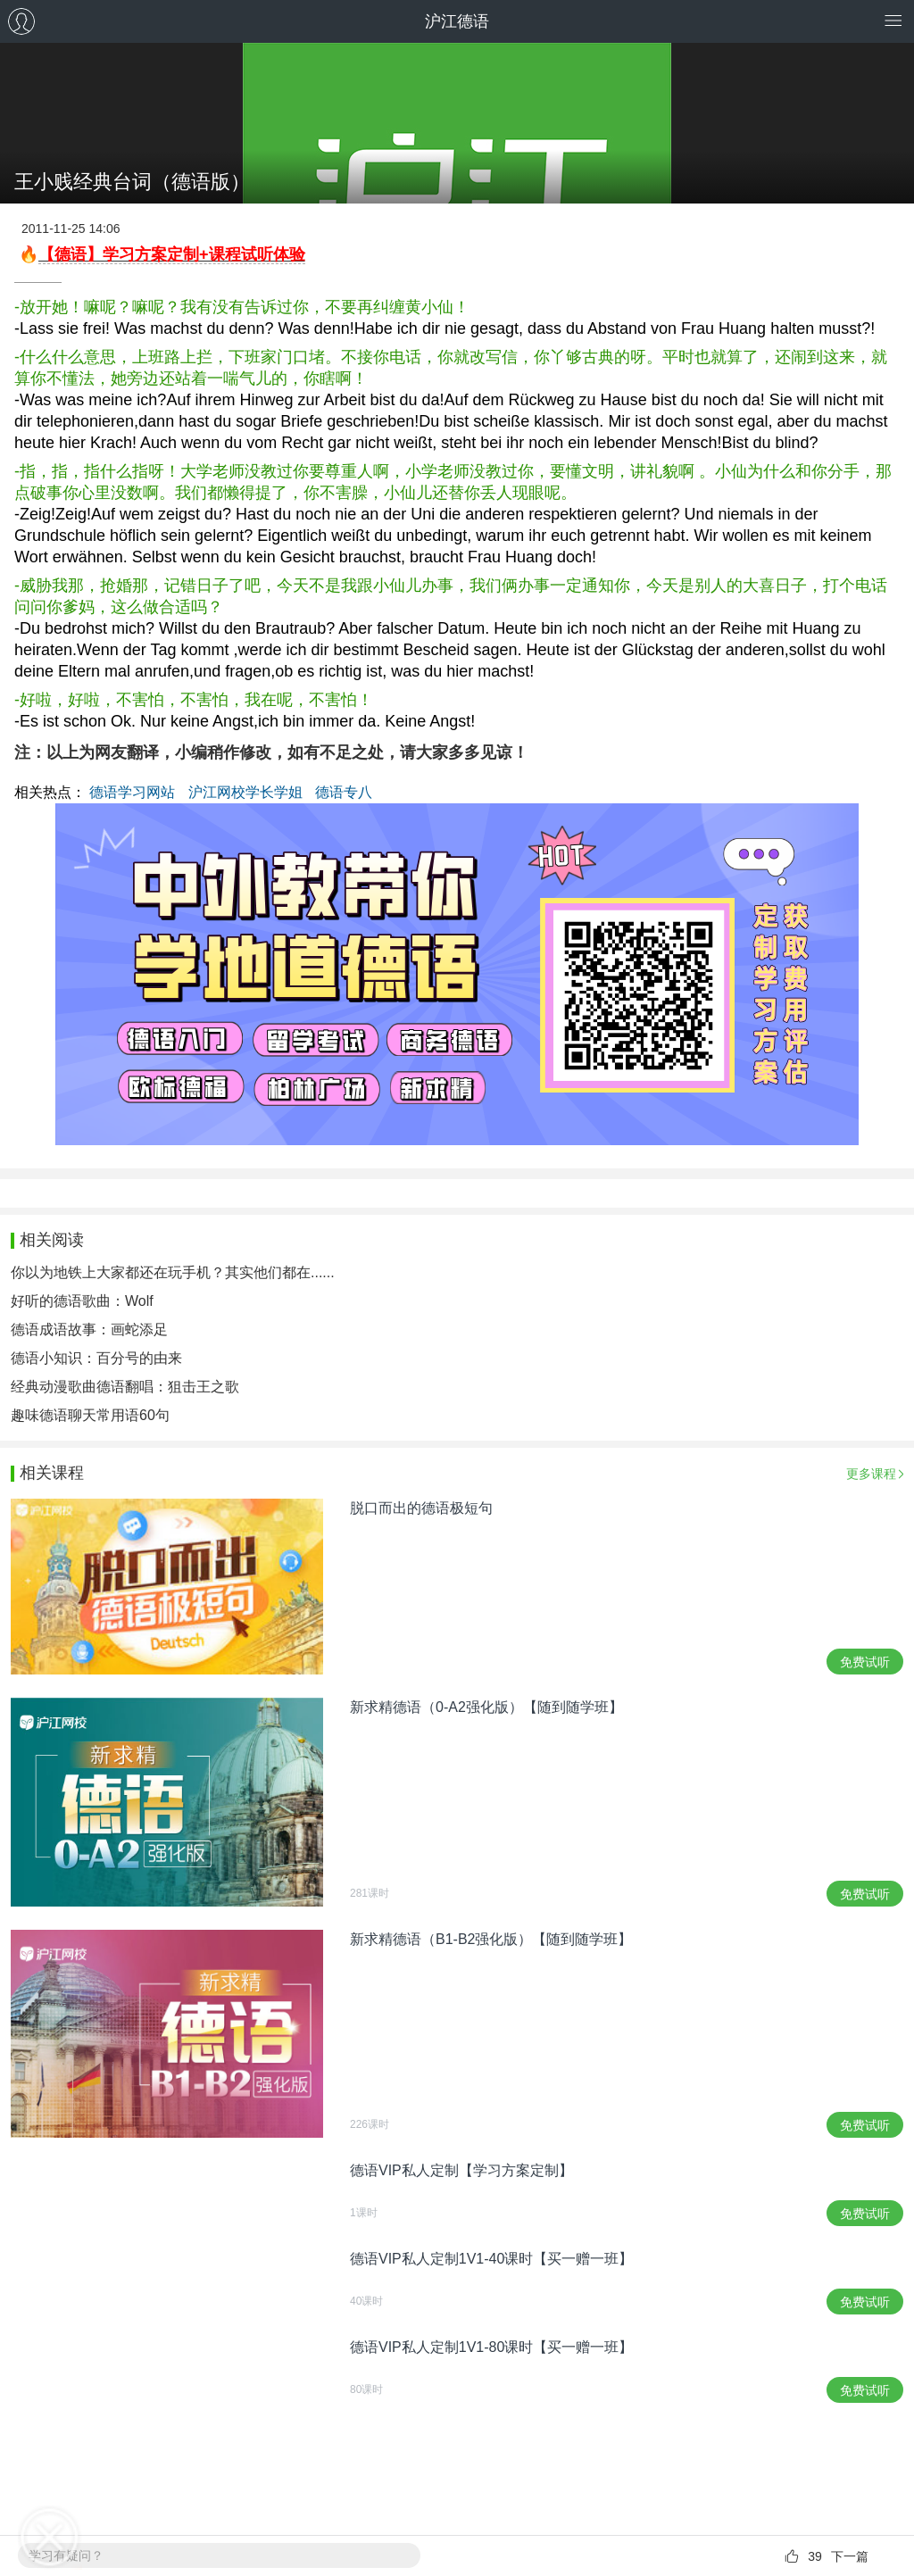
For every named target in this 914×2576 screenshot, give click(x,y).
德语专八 (343, 792)
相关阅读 (52, 1240)
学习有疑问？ (66, 2555)
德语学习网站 (132, 792)
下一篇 (849, 2556)
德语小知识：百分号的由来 (96, 1358)
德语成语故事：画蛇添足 (89, 1329)
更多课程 (871, 1474)
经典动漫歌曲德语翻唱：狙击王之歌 (125, 1386)
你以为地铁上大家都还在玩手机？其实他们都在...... (173, 1272)
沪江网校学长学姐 (245, 792)
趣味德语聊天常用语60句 (90, 1415)
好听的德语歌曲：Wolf (82, 1301)
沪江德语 (457, 21)
